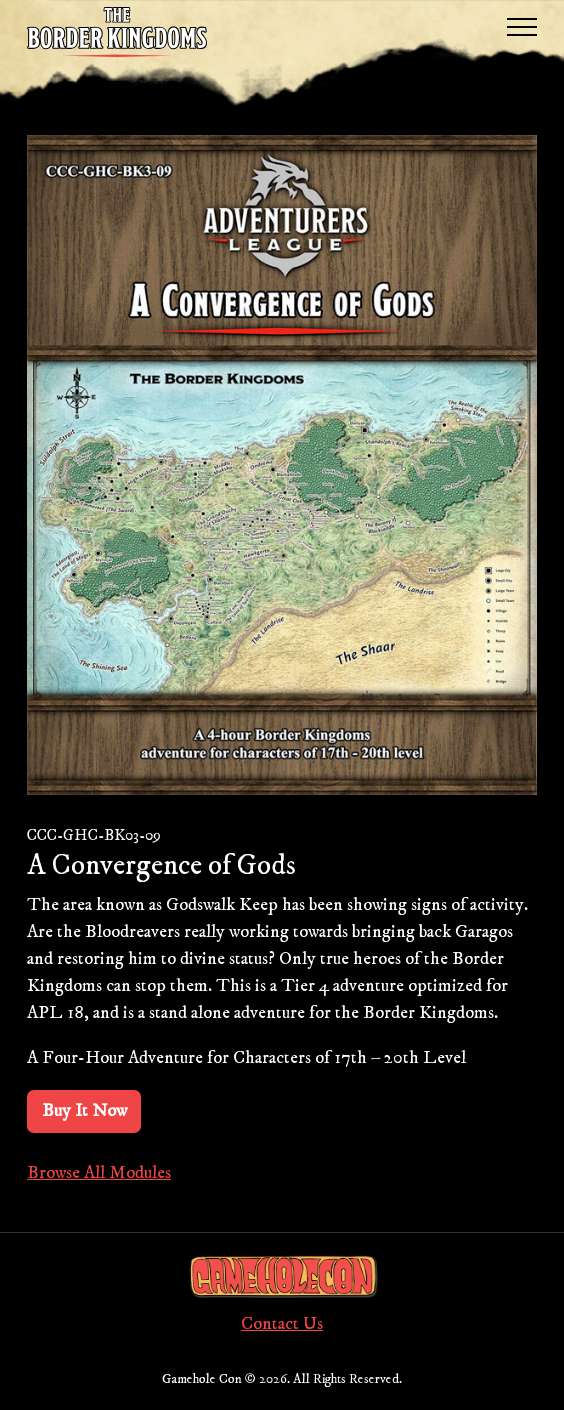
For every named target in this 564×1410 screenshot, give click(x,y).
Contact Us (282, 1324)
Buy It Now (84, 1111)
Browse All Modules (99, 1173)
